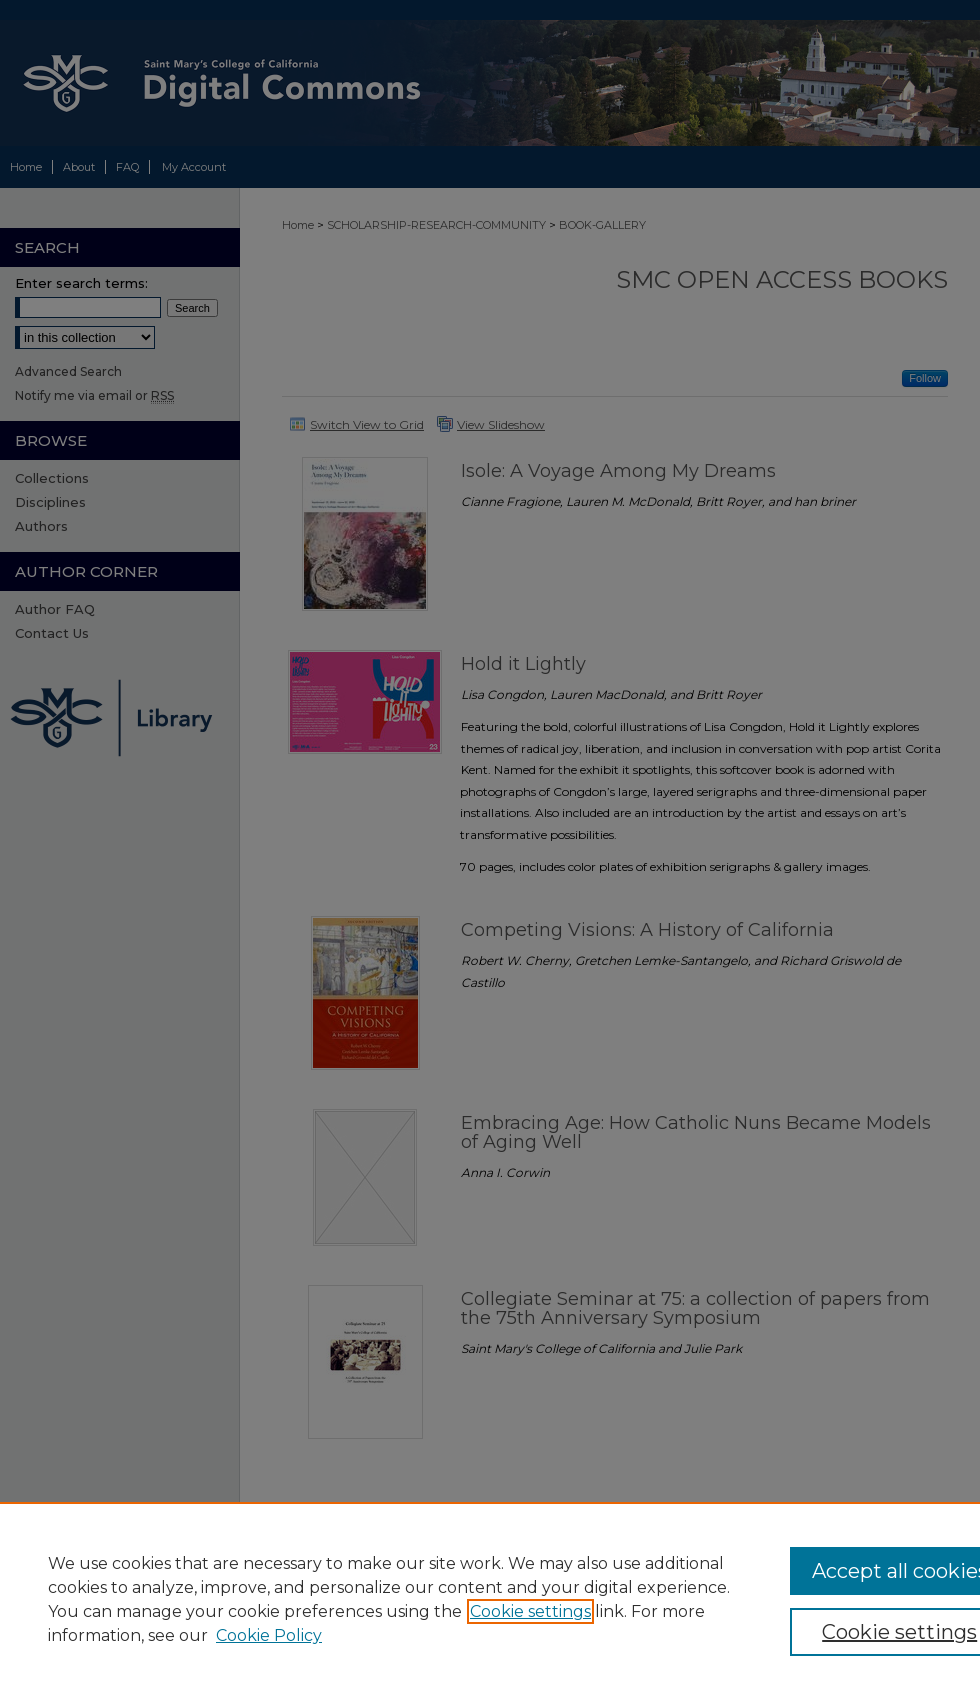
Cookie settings (530, 1611)
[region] (490, 1599)
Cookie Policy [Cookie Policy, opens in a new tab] (269, 1635)
